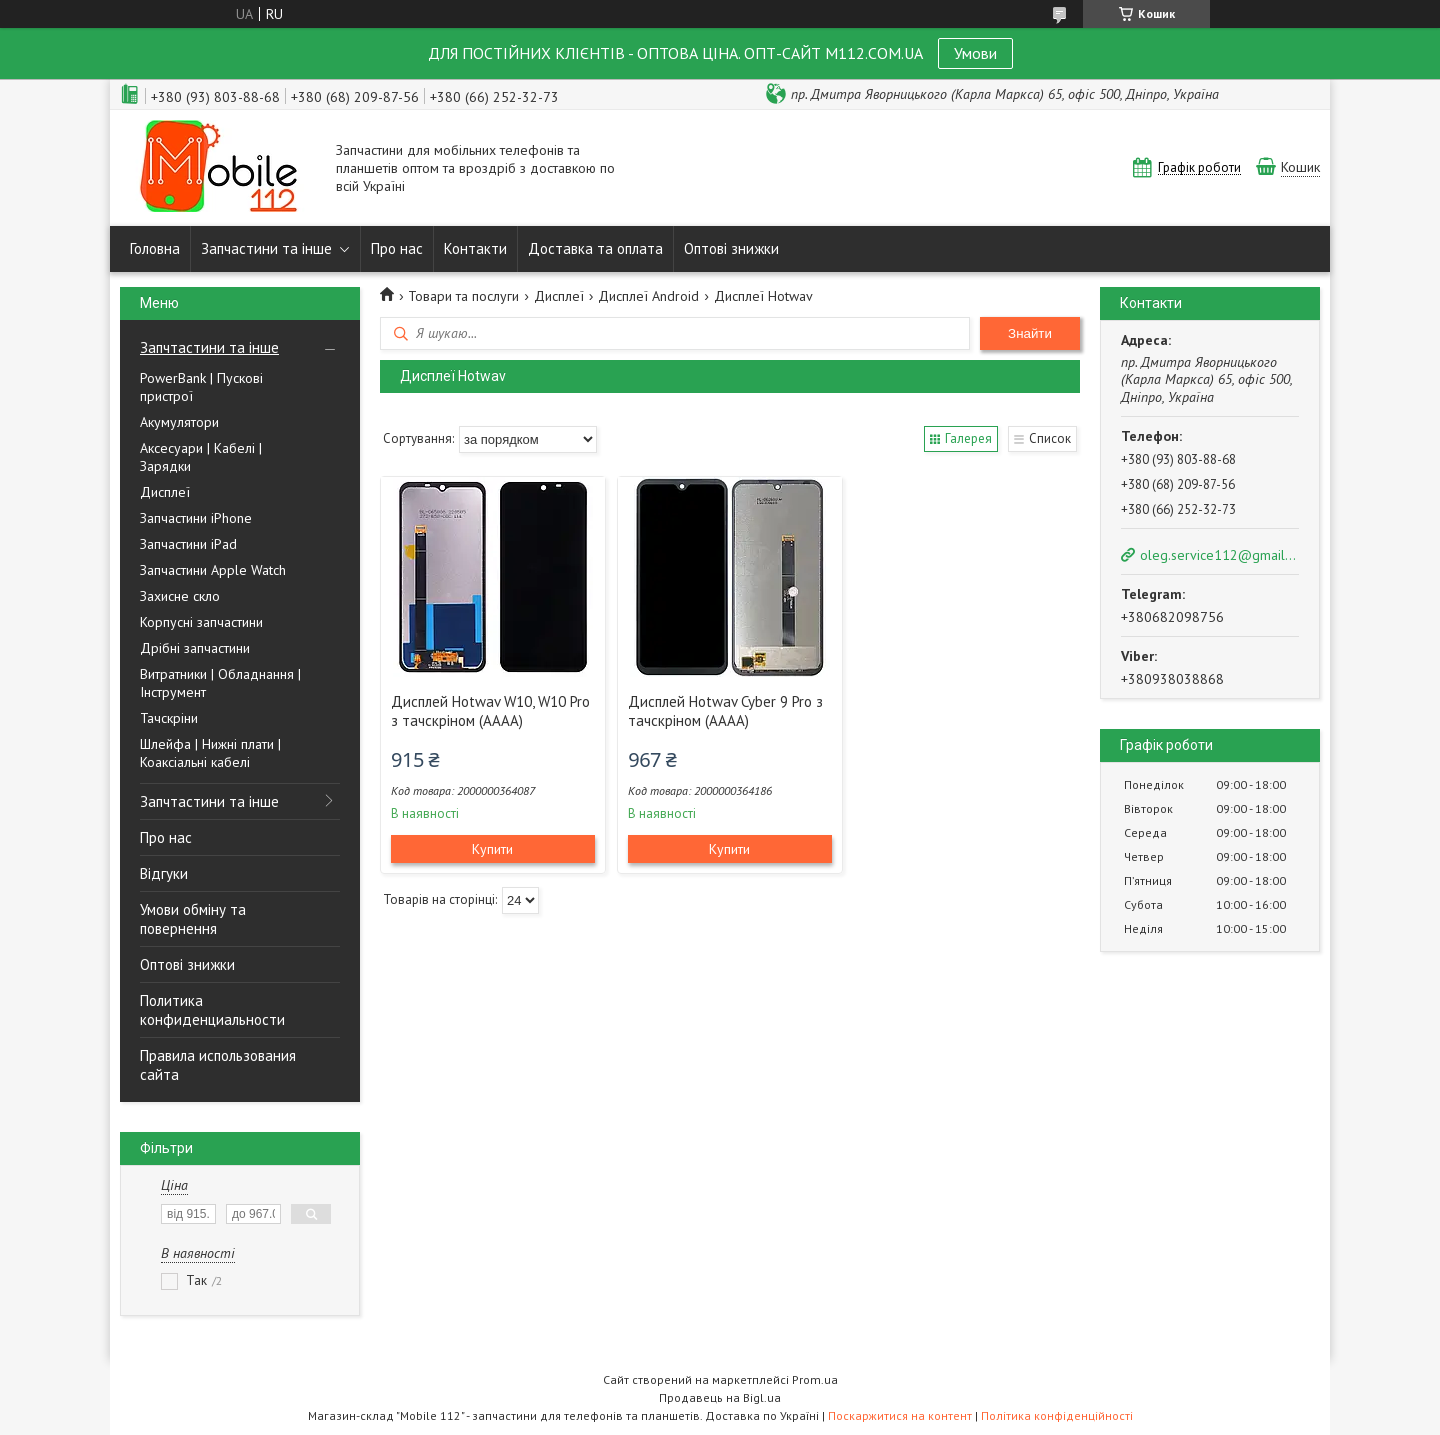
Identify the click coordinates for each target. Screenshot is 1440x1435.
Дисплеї (165, 492)
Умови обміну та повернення (193, 919)
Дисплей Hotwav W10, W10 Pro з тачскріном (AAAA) (490, 711)
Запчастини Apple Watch (213, 570)
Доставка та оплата (595, 248)
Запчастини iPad (188, 544)
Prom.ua (815, 1379)
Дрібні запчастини (195, 648)
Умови (975, 53)
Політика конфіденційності (1057, 1415)
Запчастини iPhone (196, 518)
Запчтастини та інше (209, 347)
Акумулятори (179, 422)
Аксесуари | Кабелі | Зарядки (201, 457)
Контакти (475, 248)
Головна (155, 248)
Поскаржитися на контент (900, 1415)
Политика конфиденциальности (212, 1010)
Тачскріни (169, 718)
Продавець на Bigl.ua (720, 1397)
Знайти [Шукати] (1030, 333)
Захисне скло (180, 596)
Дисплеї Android (648, 296)
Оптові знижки (731, 248)
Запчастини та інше (266, 248)
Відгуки (164, 873)
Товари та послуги (463, 296)
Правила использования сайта (218, 1065)
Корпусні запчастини (201, 622)
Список (1050, 438)
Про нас (397, 248)
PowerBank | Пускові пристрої (201, 387)
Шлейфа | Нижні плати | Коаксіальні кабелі (210, 753)
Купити (492, 849)
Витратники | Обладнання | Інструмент (220, 683)
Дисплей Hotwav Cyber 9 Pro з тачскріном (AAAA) (725, 711)
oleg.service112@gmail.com (1218, 555)
